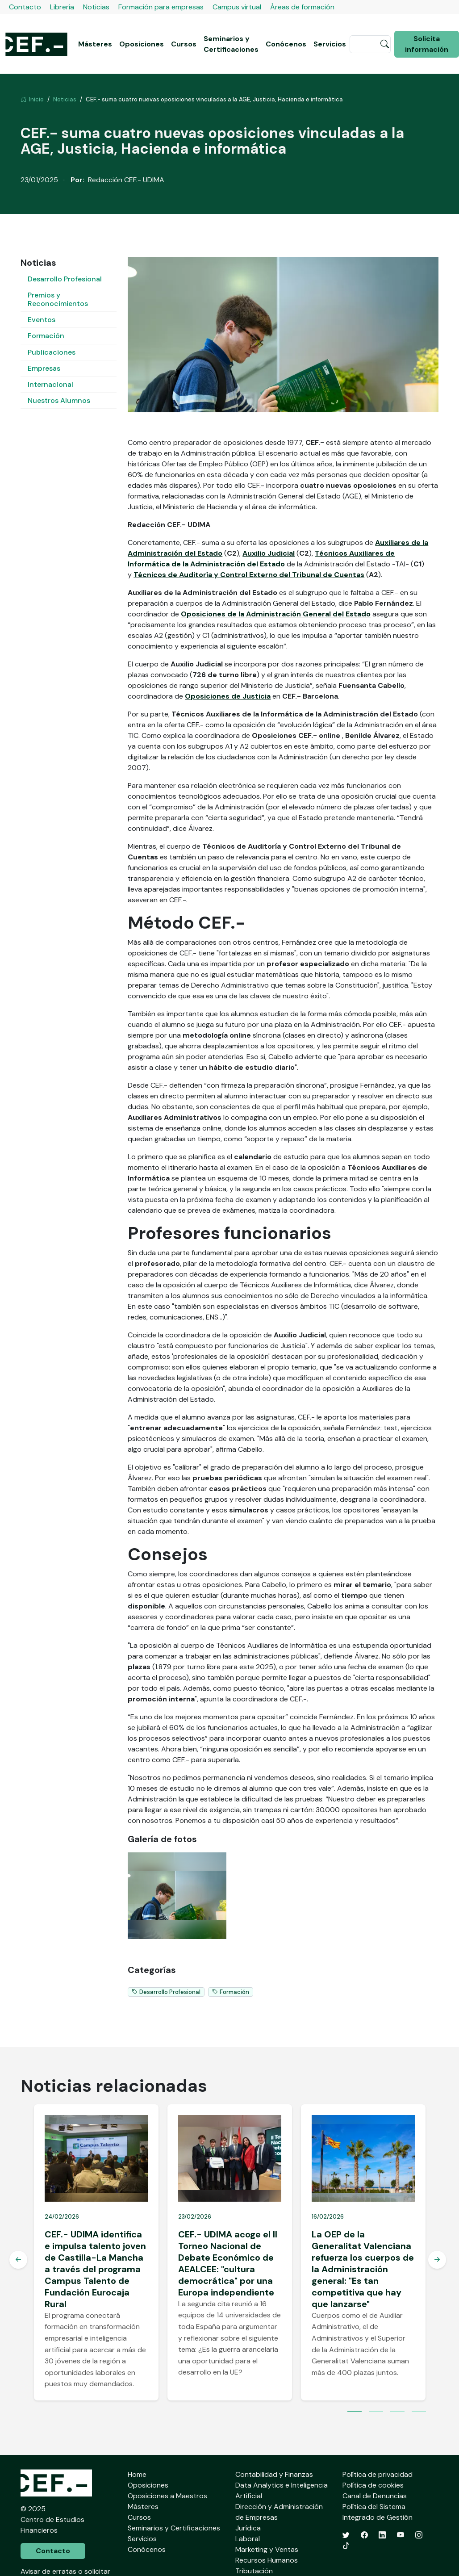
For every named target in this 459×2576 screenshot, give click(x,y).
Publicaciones (51, 352)
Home (137, 2474)
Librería (62, 7)
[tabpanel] (96, 2252)
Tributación (254, 2571)
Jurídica (248, 2528)
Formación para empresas (161, 7)
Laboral (247, 2538)
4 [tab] (419, 2412)
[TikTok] (346, 2546)
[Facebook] (364, 2535)
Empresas (44, 368)
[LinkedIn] (382, 2535)
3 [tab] (397, 2412)
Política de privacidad (377, 2474)
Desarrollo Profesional (65, 279)
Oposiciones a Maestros (167, 2496)
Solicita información (426, 44)
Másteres (95, 44)
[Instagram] (418, 2535)
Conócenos (286, 44)
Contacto (25, 7)
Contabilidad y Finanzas (274, 2474)
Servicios (329, 44)
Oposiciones (141, 44)
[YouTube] (400, 2535)
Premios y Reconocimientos (58, 299)
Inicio (32, 99)
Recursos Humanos (266, 2560)
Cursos (183, 44)
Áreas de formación (302, 7)
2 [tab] (376, 2412)
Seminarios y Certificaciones (231, 44)
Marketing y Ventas (266, 2549)
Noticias (96, 7)
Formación (46, 335)
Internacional (50, 384)
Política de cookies (373, 2485)
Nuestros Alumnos (59, 400)
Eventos (41, 319)
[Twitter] (346, 2535)
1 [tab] (354, 2412)
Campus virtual (237, 7)
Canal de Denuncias (374, 2496)
